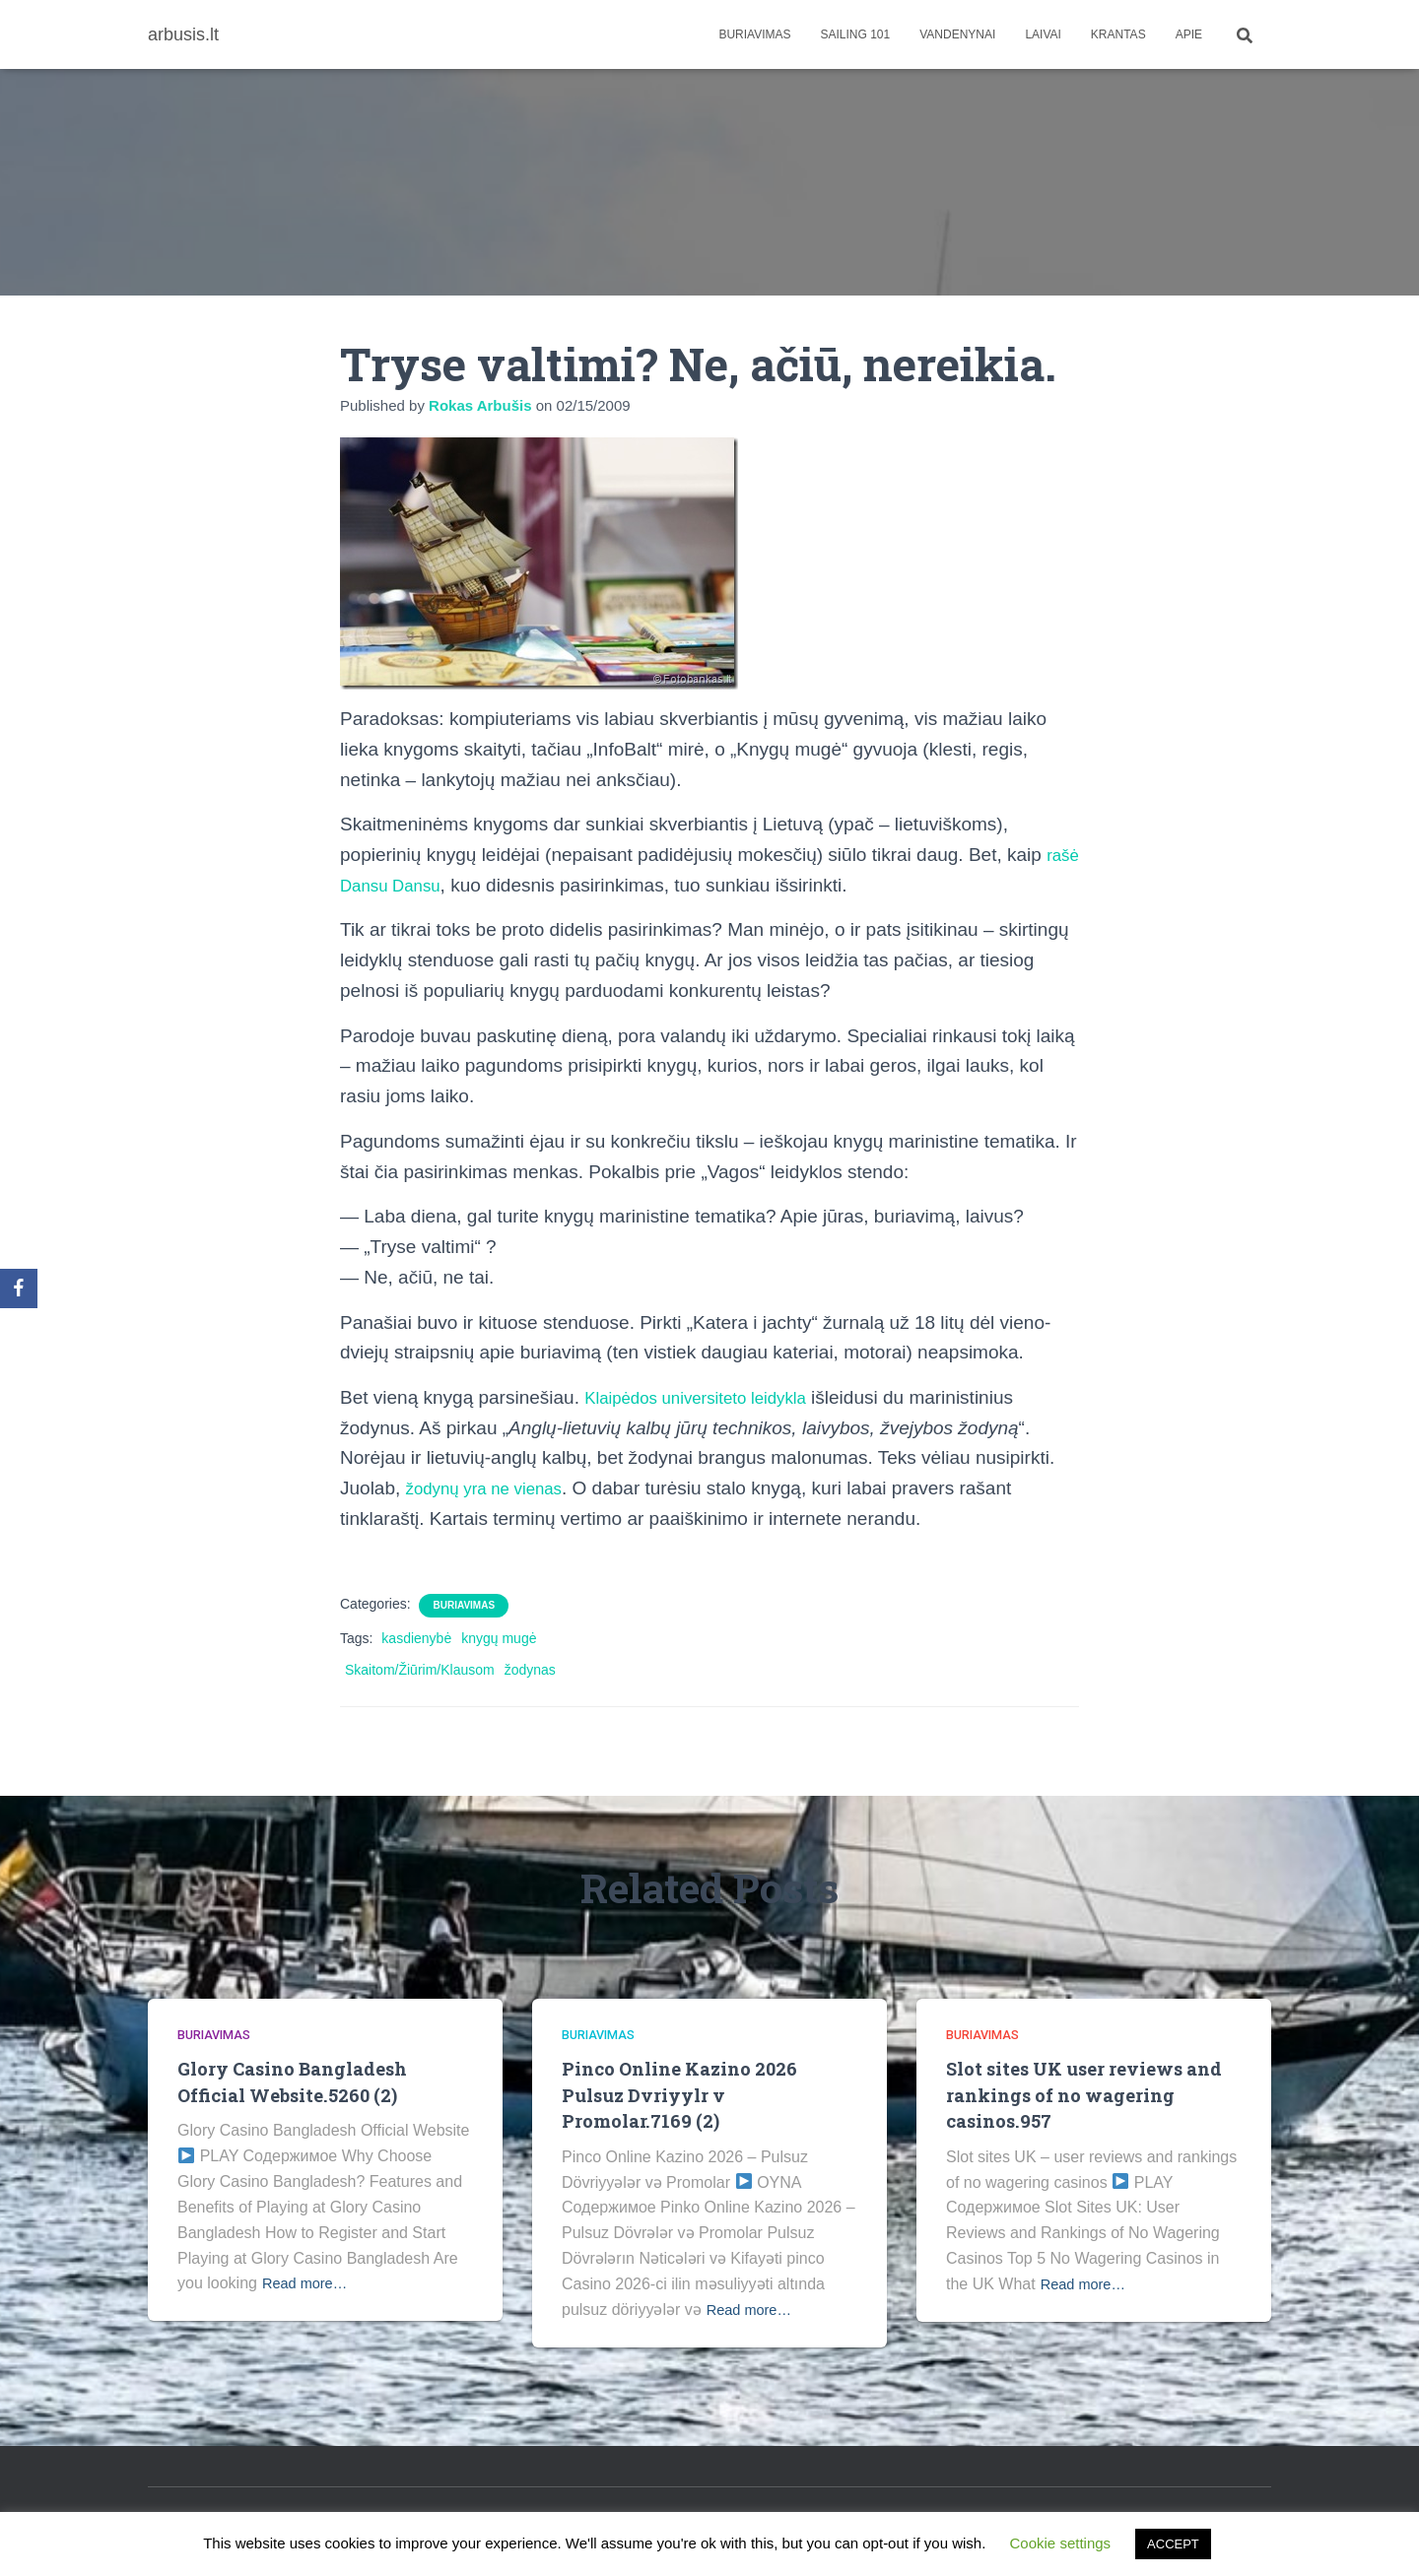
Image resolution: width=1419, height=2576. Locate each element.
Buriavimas (754, 34)
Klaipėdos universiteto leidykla (710, 1397)
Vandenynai (957, 34)
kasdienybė (416, 1638)
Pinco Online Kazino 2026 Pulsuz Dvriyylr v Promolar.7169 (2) (682, 2094)
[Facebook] (18, 1288)
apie (1189, 34)
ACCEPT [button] (1173, 2544)
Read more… (309, 2283)
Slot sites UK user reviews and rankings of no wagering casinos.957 (1090, 2094)
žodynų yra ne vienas (494, 1488)
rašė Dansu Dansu (417, 885)
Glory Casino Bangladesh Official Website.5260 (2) (296, 2081)
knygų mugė (498, 1638)
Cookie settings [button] (1061, 2543)
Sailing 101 (856, 34)
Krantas (1118, 34)
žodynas (530, 1670)
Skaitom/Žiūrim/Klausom (420, 1670)
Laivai (1042, 34)
